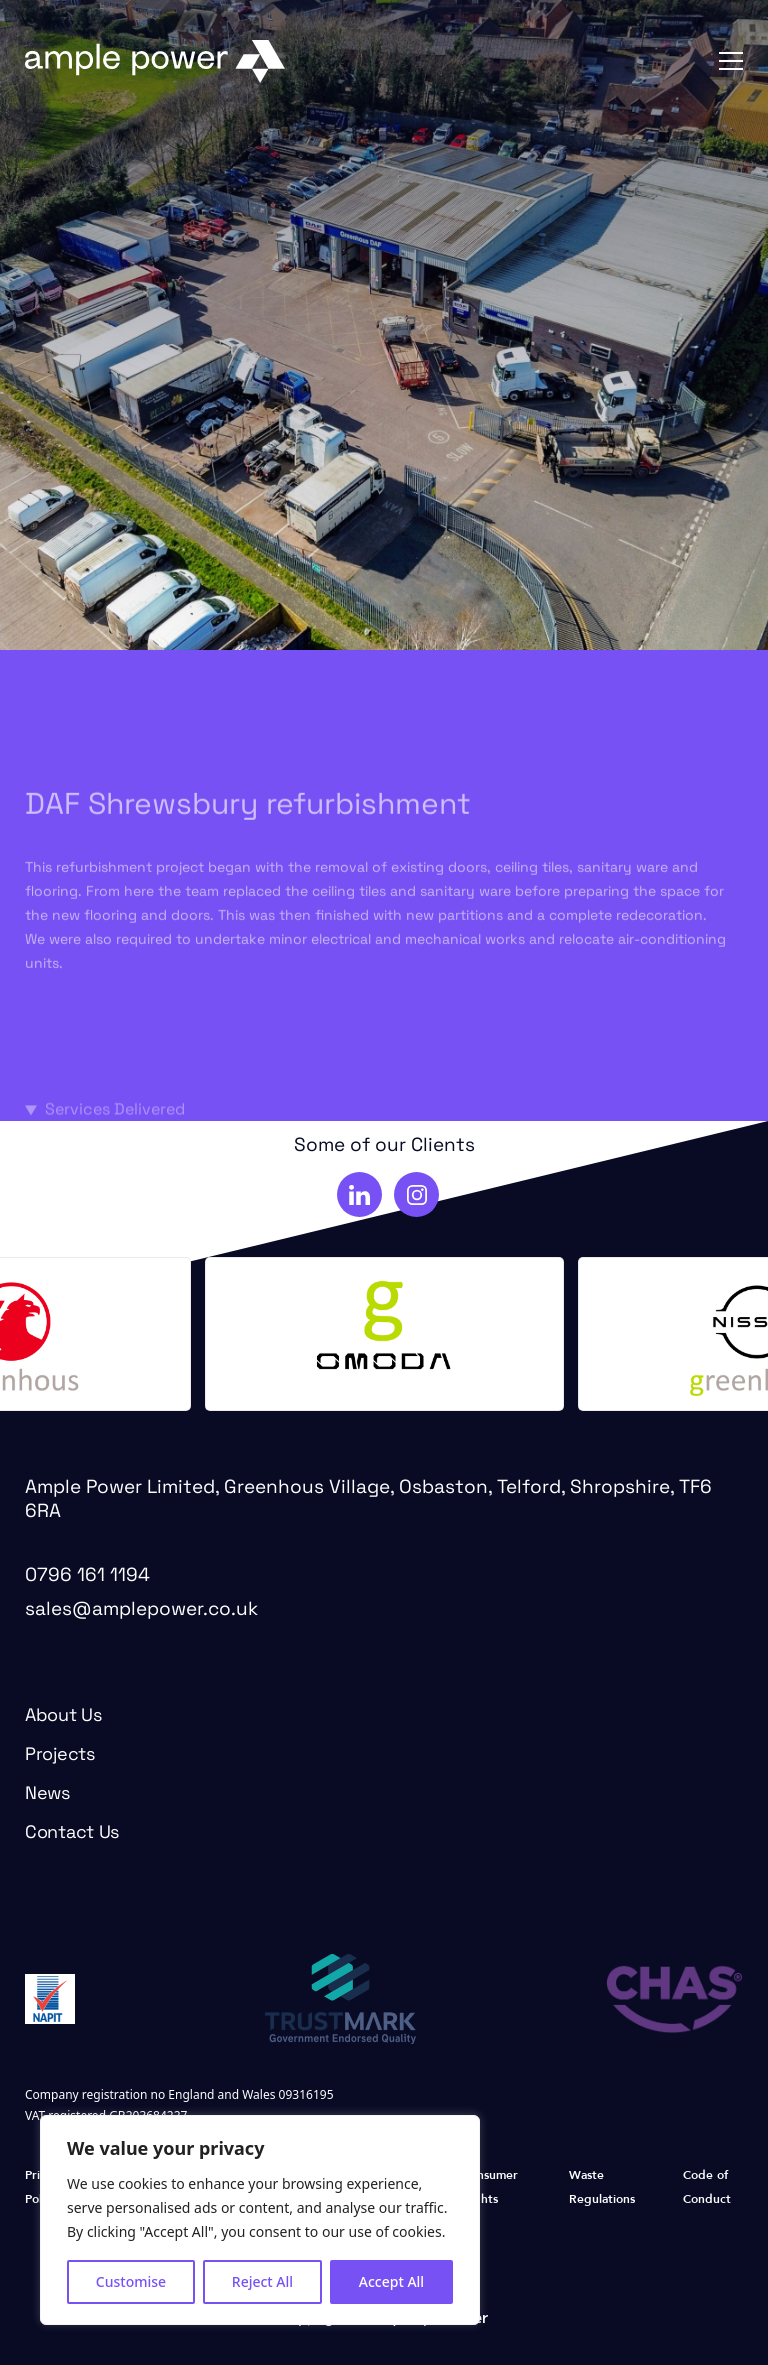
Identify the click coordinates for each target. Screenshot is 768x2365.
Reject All (262, 2281)
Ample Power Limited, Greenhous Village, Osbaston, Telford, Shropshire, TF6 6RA (368, 1500)
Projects (60, 1755)
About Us (63, 1716)
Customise (131, 2281)
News (47, 1794)
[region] (260, 2220)
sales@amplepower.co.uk (141, 1610)
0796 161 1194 (87, 1576)
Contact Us (72, 1833)
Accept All (391, 2281)
